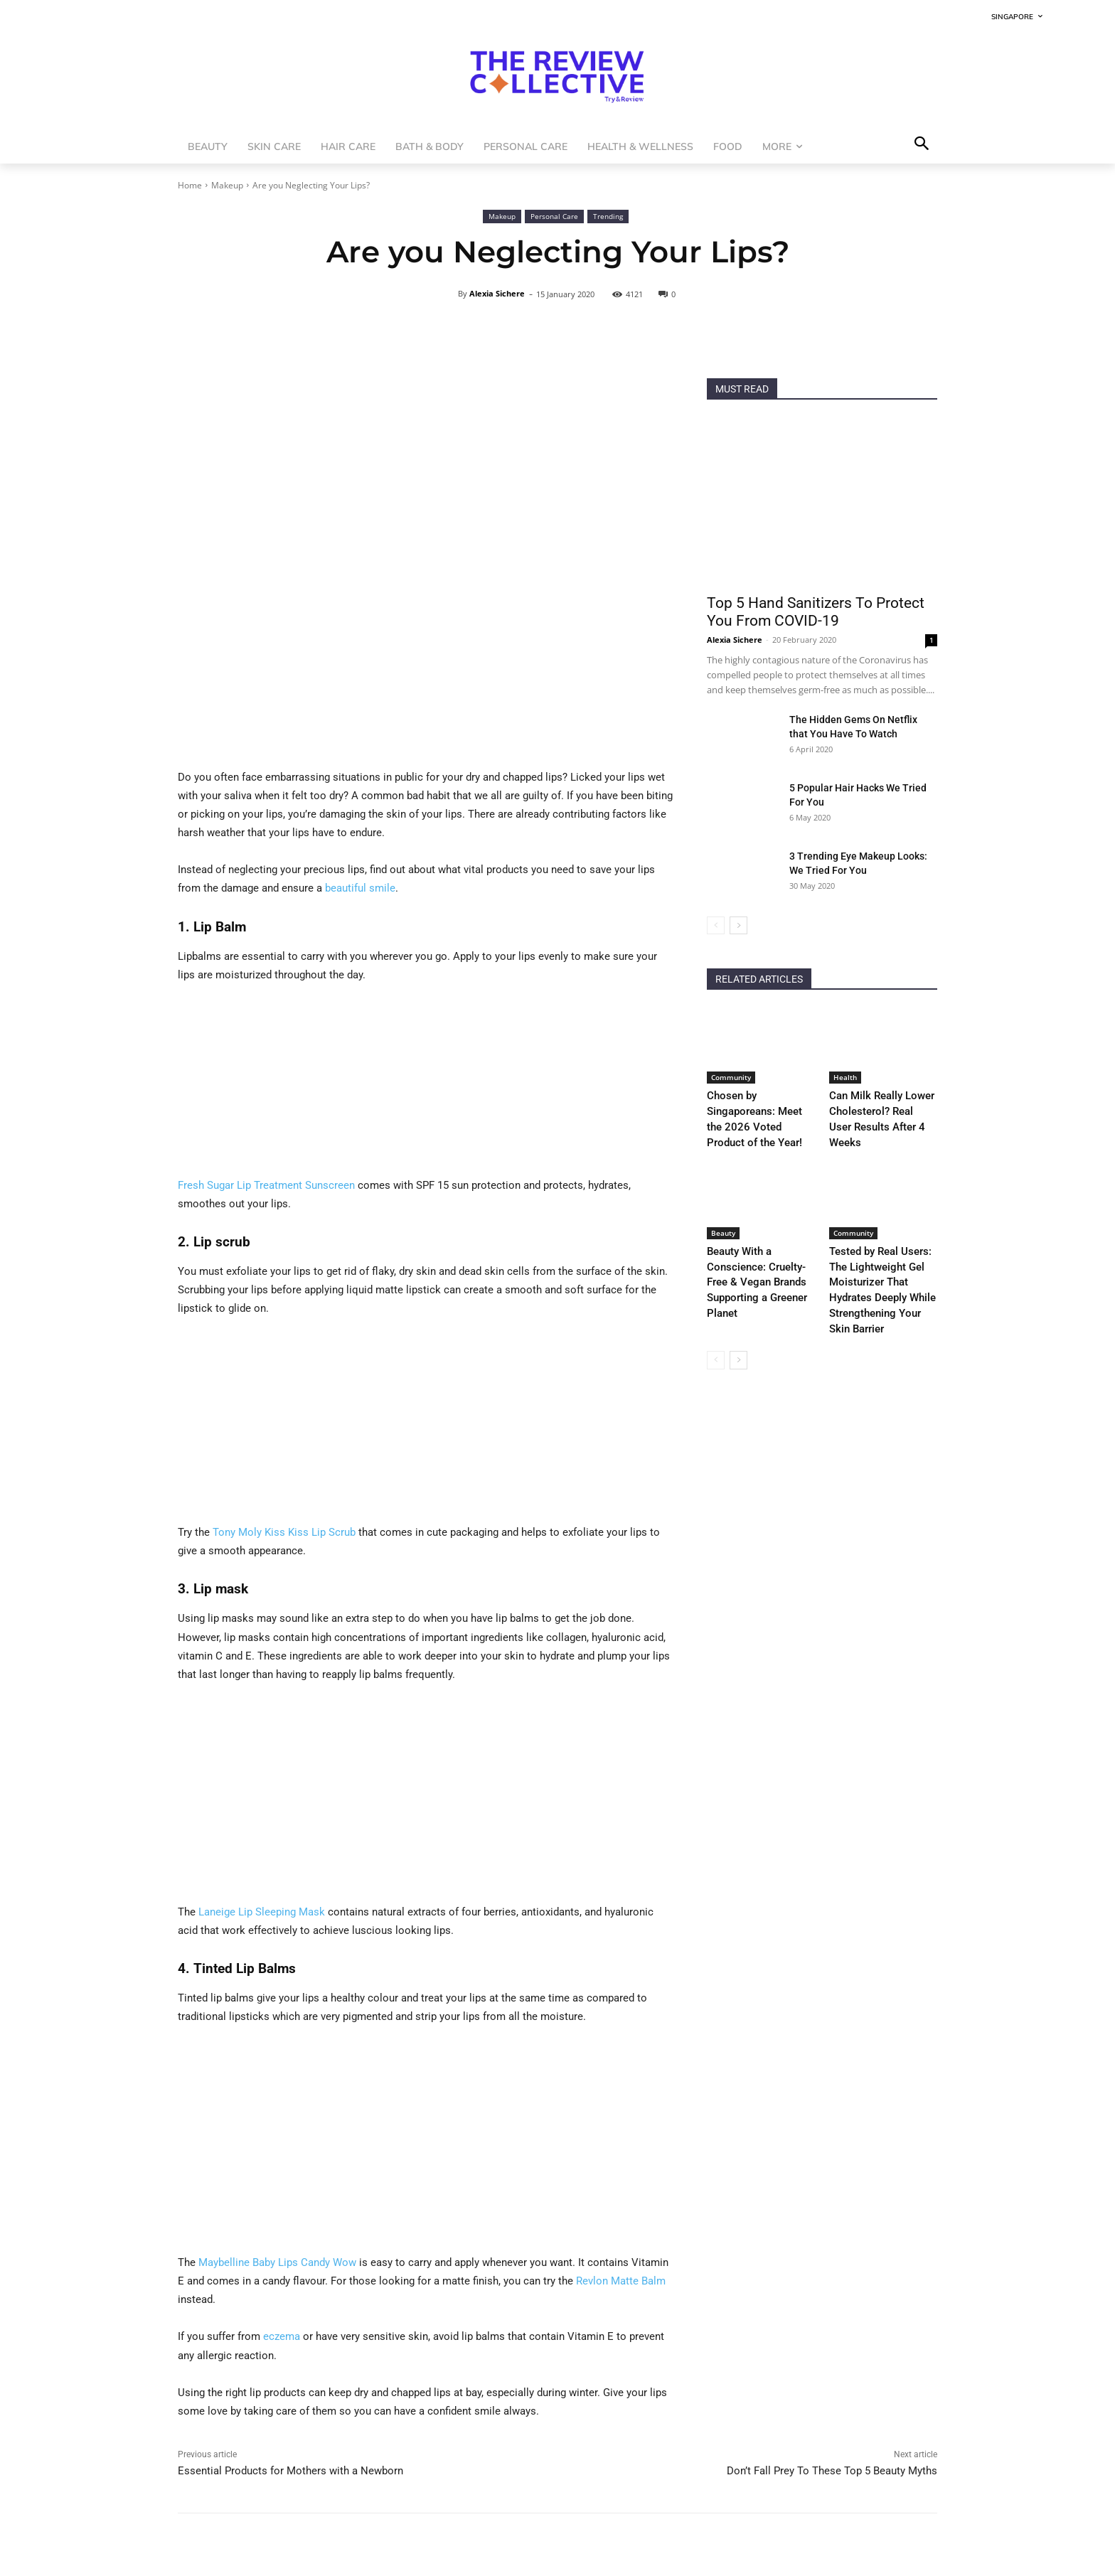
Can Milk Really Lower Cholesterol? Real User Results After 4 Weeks (875, 1109)
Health (845, 1077)
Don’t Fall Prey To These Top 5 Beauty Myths (832, 2470)
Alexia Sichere (497, 293)
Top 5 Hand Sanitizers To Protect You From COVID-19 (815, 611)
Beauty (723, 1214)
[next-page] (738, 925)
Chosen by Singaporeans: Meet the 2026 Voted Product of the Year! (758, 1109)
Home (190, 185)
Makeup (227, 185)
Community (731, 1077)
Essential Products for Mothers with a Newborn (290, 2470)
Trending (608, 216)
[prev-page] (716, 925)
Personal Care (554, 216)
